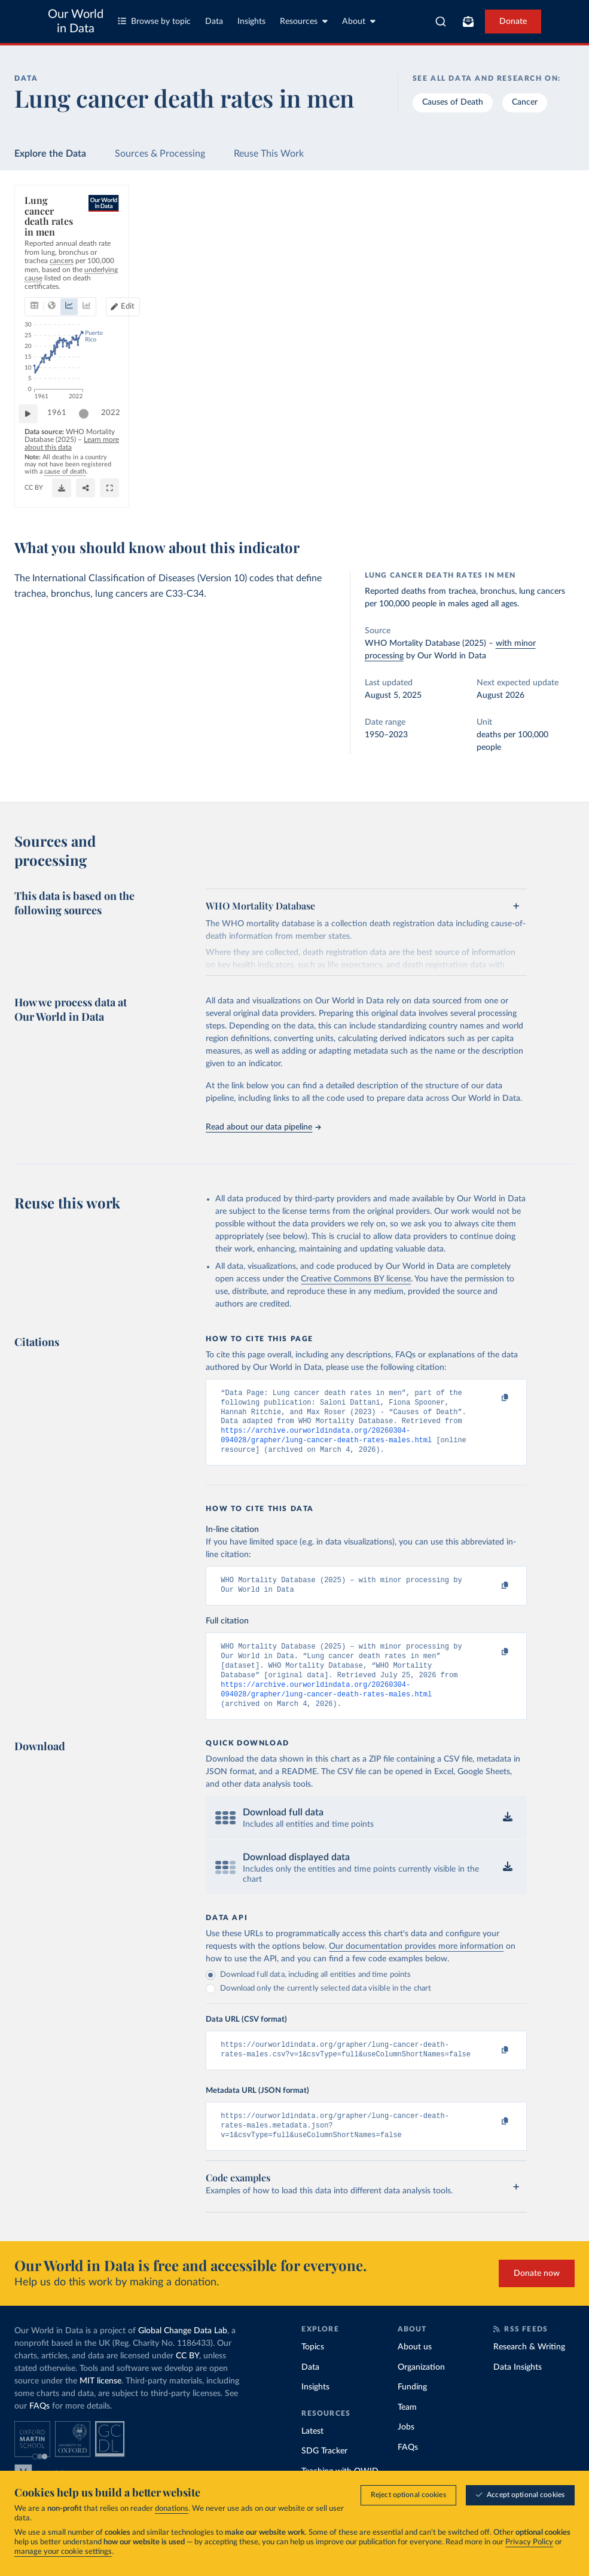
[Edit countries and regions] (509, 258)
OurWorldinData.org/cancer (68, 498)
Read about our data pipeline (263, 1127)
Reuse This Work (269, 153)
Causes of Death (452, 102)
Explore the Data (50, 153)
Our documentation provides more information (416, 1965)
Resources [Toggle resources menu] (304, 21)
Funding (412, 2412)
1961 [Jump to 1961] (62, 452)
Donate (513, 21)
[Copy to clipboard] (493, 1398)
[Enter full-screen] (554, 493)
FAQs (39, 2431)
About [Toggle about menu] (359, 21)
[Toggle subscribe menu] (468, 21)
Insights (251, 21)
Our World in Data (75, 21)
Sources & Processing (160, 153)
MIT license (100, 2406)
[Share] (531, 493)
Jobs (406, 2452)
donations (171, 2509)
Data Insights (517, 2392)
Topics (312, 2372)
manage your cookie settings (63, 2552)
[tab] (50, 258)
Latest (312, 2456)
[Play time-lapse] (34, 452)
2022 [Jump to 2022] (549, 452)
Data (214, 21)
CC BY (128, 498)
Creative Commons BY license (356, 1279)
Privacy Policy (529, 2542)
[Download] (507, 493)
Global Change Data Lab (182, 2356)
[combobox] (440, 21)
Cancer (525, 102)
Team (407, 2432)
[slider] (89, 453)
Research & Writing (529, 2372)
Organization (421, 2392)
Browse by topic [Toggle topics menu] (154, 21)
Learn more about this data (235, 476)
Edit (515, 258)
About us (415, 2372)
